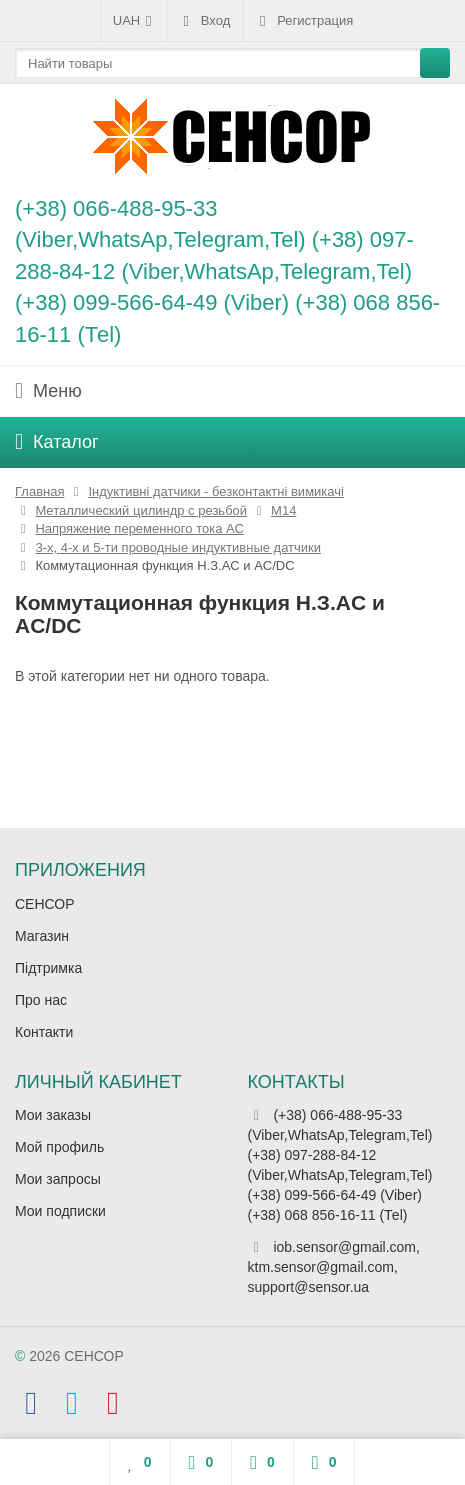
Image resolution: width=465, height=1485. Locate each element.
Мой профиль (59, 1147)
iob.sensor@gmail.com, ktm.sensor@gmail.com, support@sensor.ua (334, 1267)
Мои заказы (53, 1115)
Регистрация (304, 21)
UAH (133, 21)
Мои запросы (58, 1179)
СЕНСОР (45, 904)
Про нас (41, 1000)
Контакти (44, 1032)
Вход (204, 21)
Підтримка (48, 968)
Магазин (42, 936)
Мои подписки (60, 1211)
